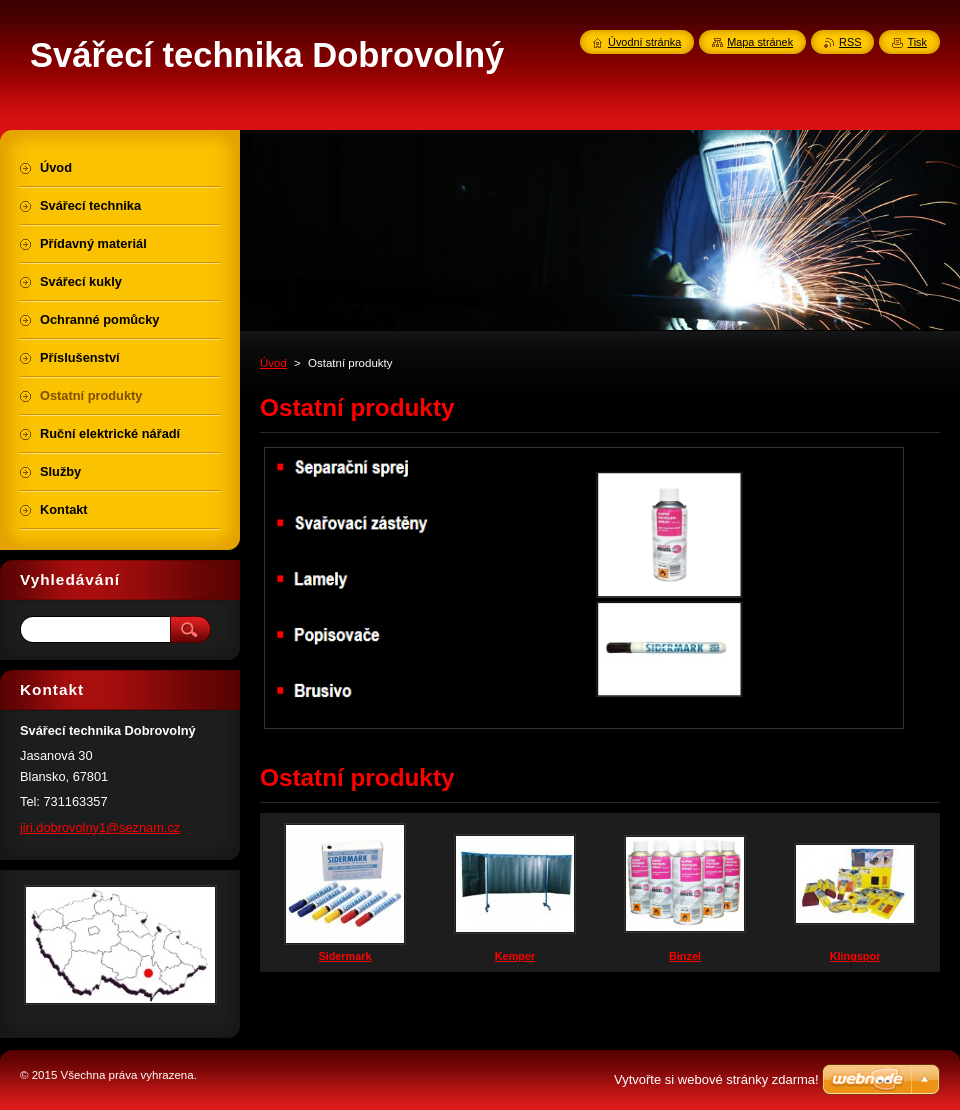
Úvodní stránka (644, 42)
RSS (850, 42)
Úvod (273, 363)
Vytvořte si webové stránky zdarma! (716, 1079)
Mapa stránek (760, 42)
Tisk (917, 42)
